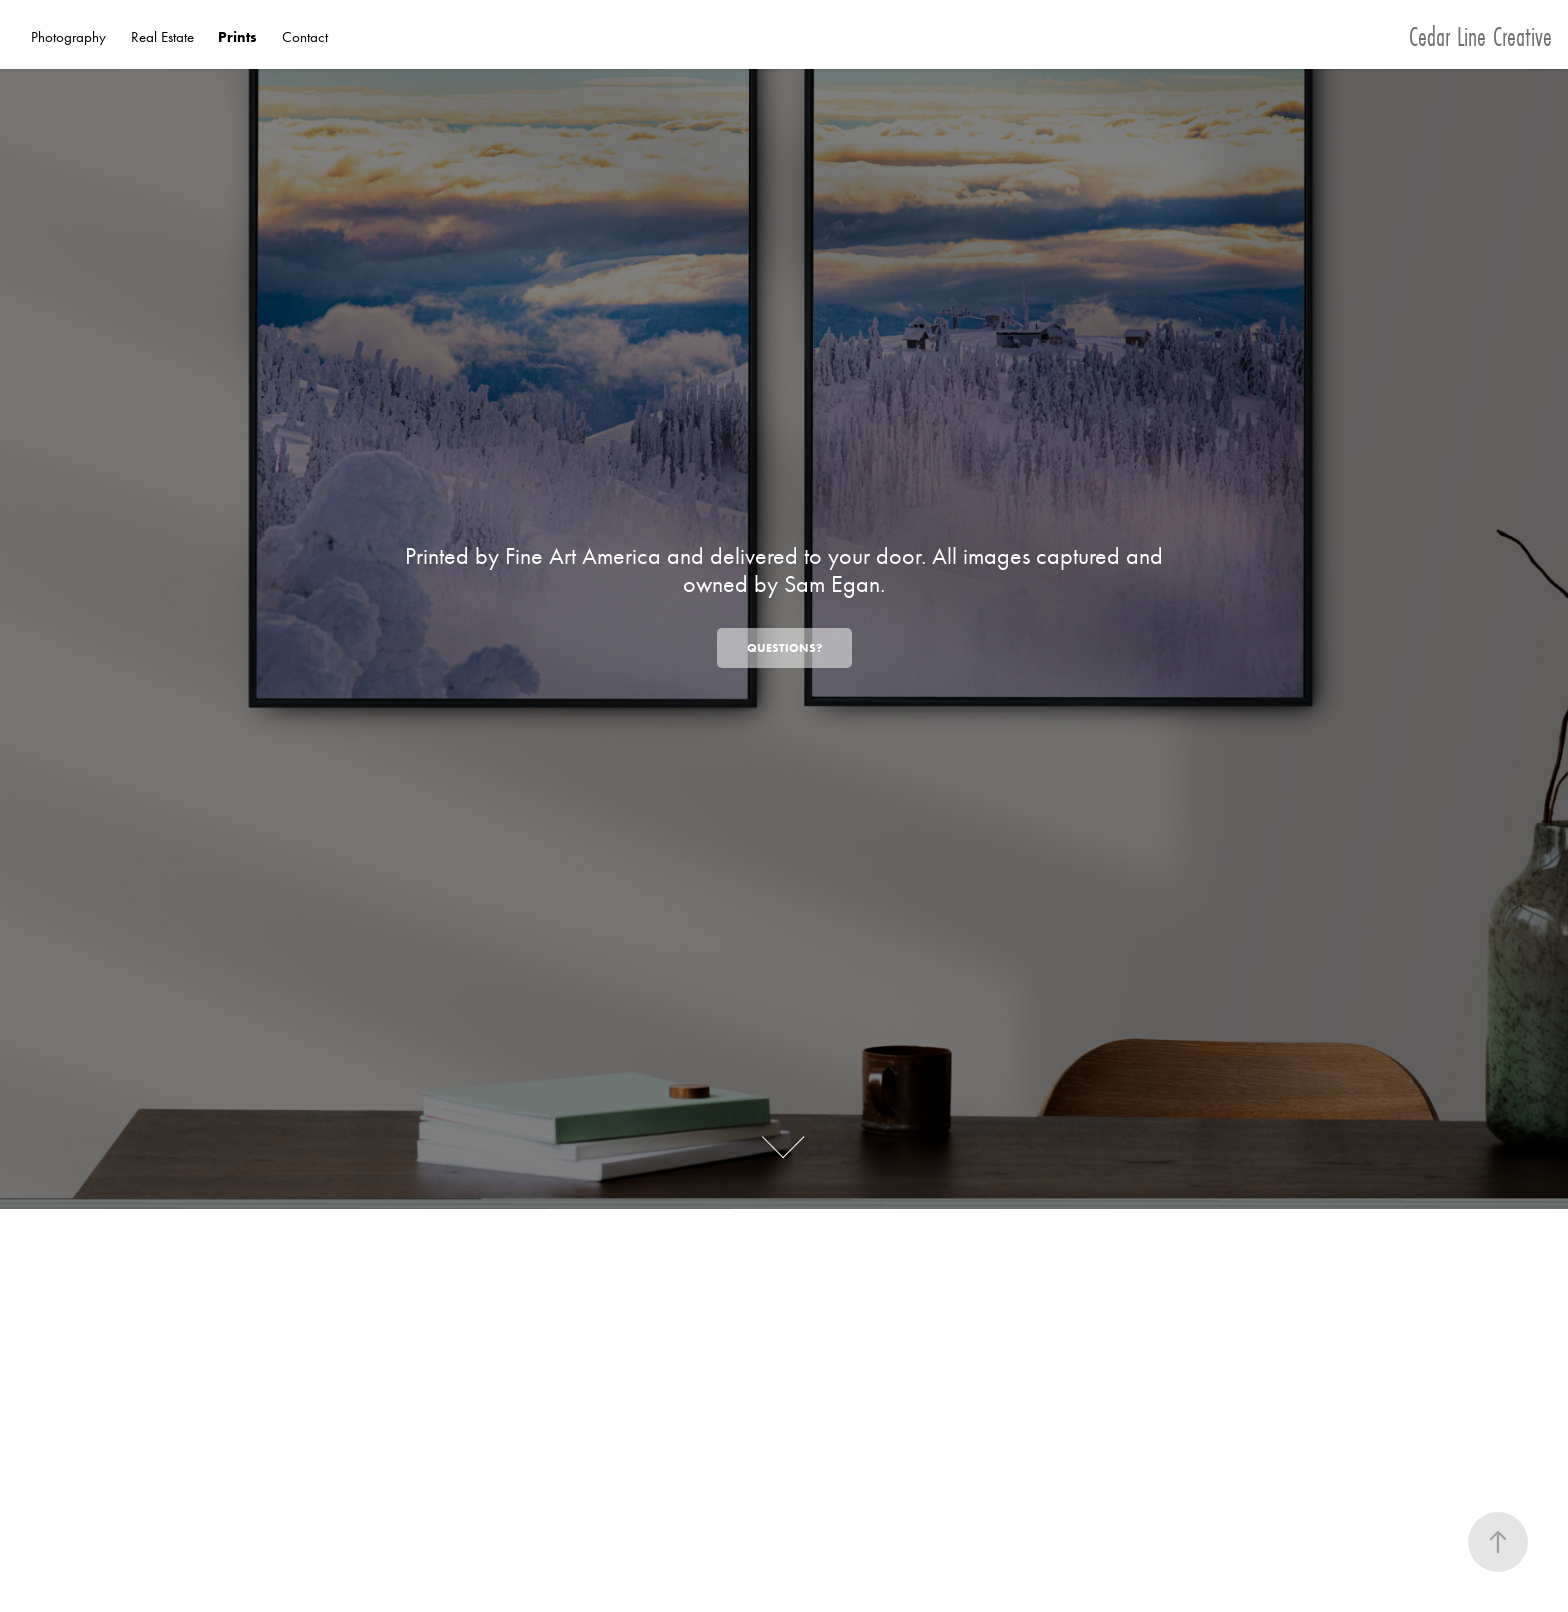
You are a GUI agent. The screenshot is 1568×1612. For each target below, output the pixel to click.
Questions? (784, 647)
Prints (237, 37)
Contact (305, 37)
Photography (68, 37)
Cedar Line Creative (1480, 36)
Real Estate (162, 37)
